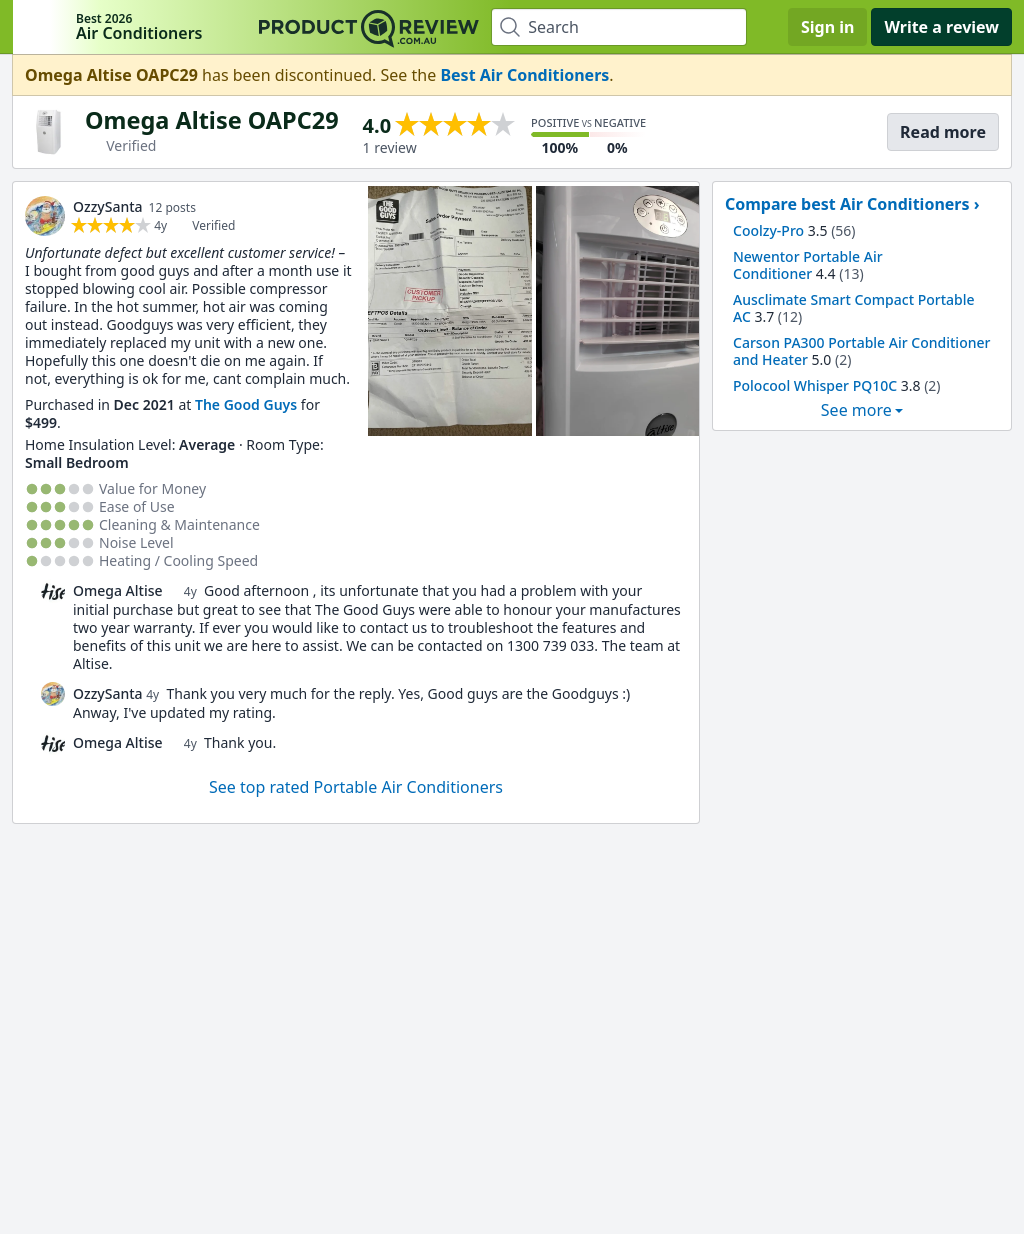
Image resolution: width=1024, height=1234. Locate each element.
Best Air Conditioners (524, 75)
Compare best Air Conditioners (847, 204)
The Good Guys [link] (246, 404)
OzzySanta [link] (108, 206)
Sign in (827, 27)
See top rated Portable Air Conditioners (356, 787)
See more (856, 410)
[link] (45, 216)
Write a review (941, 27)
